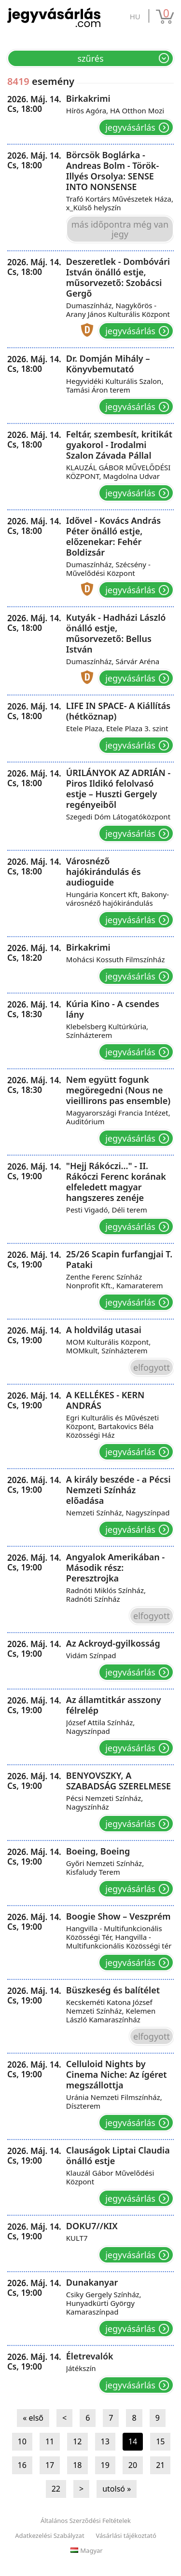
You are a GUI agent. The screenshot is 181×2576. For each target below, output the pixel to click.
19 (105, 2465)
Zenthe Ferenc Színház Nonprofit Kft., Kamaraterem (114, 1281)
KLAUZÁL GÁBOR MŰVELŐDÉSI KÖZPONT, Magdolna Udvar (118, 471)
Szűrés (90, 58)
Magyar (86, 2550)
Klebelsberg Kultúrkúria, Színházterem (107, 1030)
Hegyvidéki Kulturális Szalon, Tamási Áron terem (115, 385)
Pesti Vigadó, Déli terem (106, 1209)
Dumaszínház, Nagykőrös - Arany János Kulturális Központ (118, 309)
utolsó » (116, 2488)
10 (22, 2441)
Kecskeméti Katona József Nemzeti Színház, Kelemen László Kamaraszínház (111, 2011)
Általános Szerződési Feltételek (86, 2520)
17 (49, 2465)
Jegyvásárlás (130, 127)
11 (49, 2441)
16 (22, 2465)
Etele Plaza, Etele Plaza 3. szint (117, 728)
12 (77, 2441)
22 (56, 2488)
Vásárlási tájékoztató (126, 2535)
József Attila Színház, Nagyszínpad (100, 1726)
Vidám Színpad (91, 1655)
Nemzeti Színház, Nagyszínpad (118, 1512)
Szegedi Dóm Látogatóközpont (118, 816)
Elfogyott (151, 1367)
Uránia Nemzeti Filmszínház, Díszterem (114, 2101)
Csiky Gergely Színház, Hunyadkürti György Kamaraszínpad (103, 2303)
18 (77, 2465)
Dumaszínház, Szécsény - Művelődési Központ (108, 568)
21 (160, 2465)
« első (33, 2417)
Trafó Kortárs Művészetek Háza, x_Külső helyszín (119, 203)
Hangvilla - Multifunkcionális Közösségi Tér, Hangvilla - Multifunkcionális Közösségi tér (119, 1937)
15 (160, 2441)
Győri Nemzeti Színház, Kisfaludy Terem (105, 1867)
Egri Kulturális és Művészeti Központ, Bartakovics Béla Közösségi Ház (112, 1426)
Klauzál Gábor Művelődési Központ (110, 2177)
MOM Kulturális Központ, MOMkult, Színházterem (108, 1346)
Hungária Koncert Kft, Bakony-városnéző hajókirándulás (117, 898)
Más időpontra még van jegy (119, 229)
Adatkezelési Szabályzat (49, 2535)
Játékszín (81, 2368)
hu (135, 16)
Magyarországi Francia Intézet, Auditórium (118, 1117)
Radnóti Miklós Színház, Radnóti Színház (106, 1594)
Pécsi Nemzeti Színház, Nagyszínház (104, 1802)
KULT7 (77, 2238)
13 (105, 2441)
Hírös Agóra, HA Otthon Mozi (115, 110)
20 (132, 2465)
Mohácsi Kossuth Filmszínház (115, 959)
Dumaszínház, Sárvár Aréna (112, 661)
